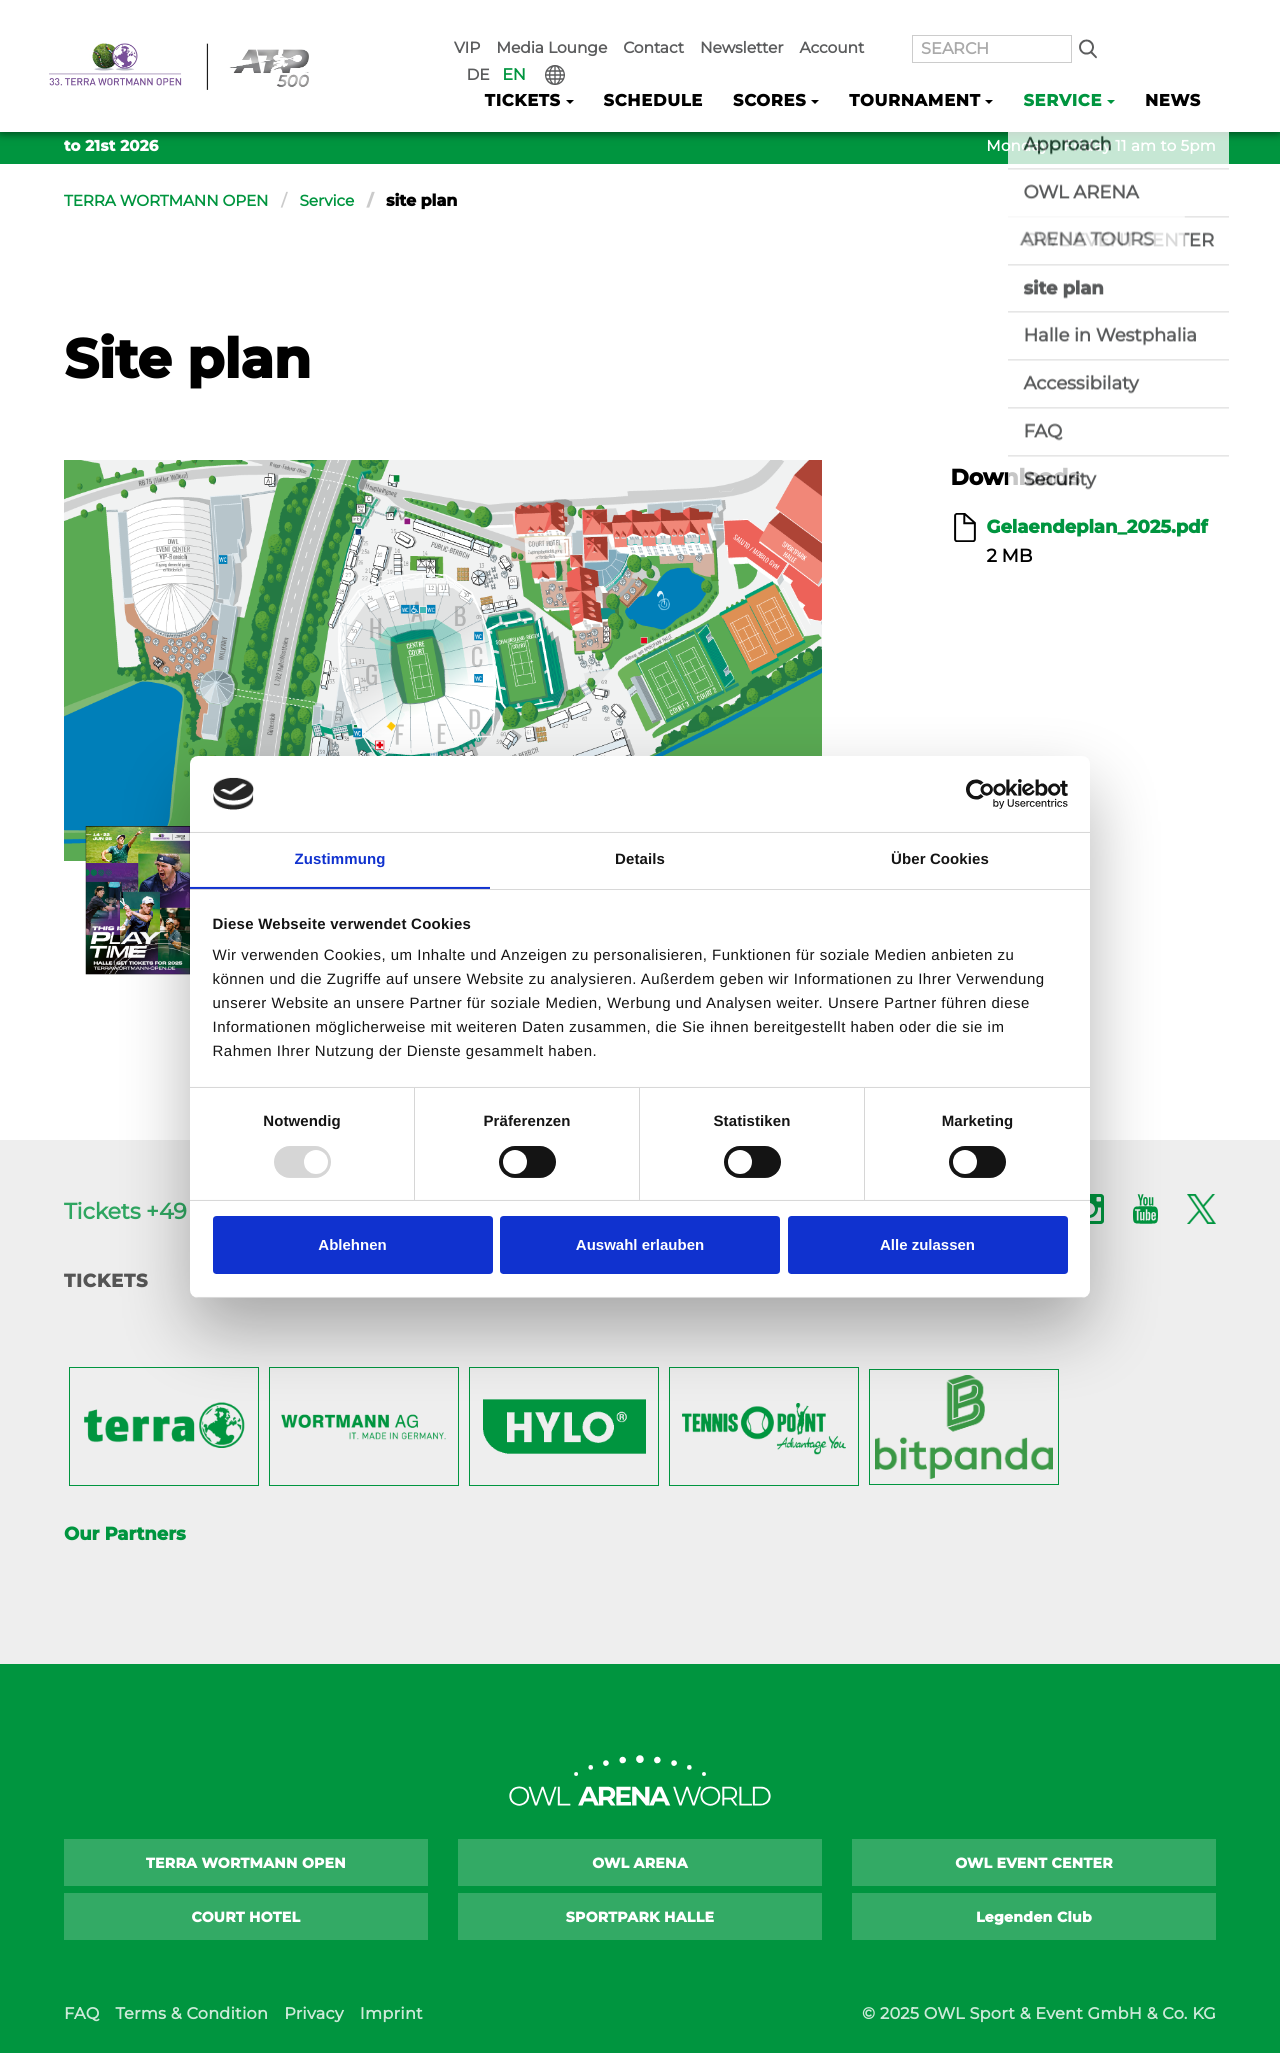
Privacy (314, 2014)
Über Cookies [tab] (940, 859)
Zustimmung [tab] (340, 859)
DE (1133, 21)
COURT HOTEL (246, 1917)
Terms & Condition (191, 2014)
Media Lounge (595, 21)
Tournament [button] (930, 71)
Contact (687, 21)
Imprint (391, 2014)
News (1175, 71)
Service (340, 201)
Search (1074, 21)
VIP (519, 21)
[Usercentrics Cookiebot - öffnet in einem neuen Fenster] (980, 793)
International (1201, 21)
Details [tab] (640, 859)
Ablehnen (352, 1245)
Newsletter (767, 21)
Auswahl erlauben (640, 1245)
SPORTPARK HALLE (640, 1917)
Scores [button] (794, 71)
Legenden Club (1034, 1917)
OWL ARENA (640, 1863)
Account (848, 21)
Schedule (684, 71)
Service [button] (1070, 71)
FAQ (81, 2014)
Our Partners (124, 1534)
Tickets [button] (560, 71)
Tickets (106, 1281)
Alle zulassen (927, 1245)
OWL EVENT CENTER (1034, 1863)
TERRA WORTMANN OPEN (172, 201)
